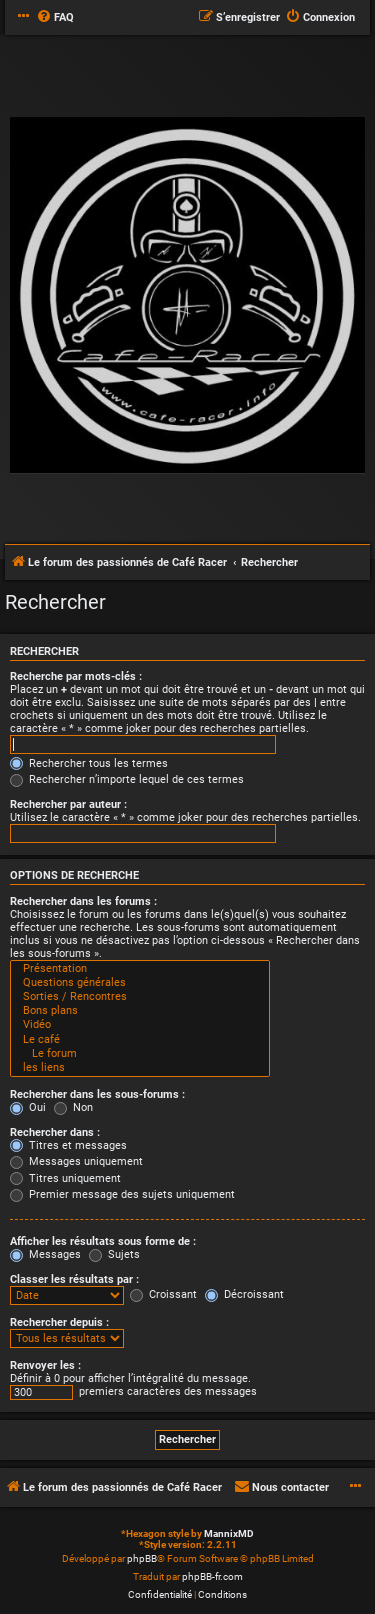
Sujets (114, 1254)
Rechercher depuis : (59, 1322)
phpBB (142, 1558)
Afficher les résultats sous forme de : (103, 1241)
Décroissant (244, 1294)
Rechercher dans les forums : (83, 901)
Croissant (163, 1294)
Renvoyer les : (45, 1365)
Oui (28, 1107)
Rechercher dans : (55, 1132)
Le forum (140, 1054)
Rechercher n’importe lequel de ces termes (127, 779)
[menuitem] (55, 18)
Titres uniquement (65, 1178)
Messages (45, 1254)
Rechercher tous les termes (89, 763)
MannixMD (229, 1533)
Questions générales (140, 983)
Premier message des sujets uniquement (122, 1194)
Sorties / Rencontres (140, 997)
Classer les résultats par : (74, 1279)
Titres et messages (68, 1145)
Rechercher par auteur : (68, 804)
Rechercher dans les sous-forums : (97, 1094)
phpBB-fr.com (212, 1576)
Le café (140, 1040)
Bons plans (140, 1011)
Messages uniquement (76, 1161)
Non (73, 1107)
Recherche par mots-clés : (76, 676)
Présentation (140, 969)
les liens (140, 1068)
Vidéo (140, 1025)
